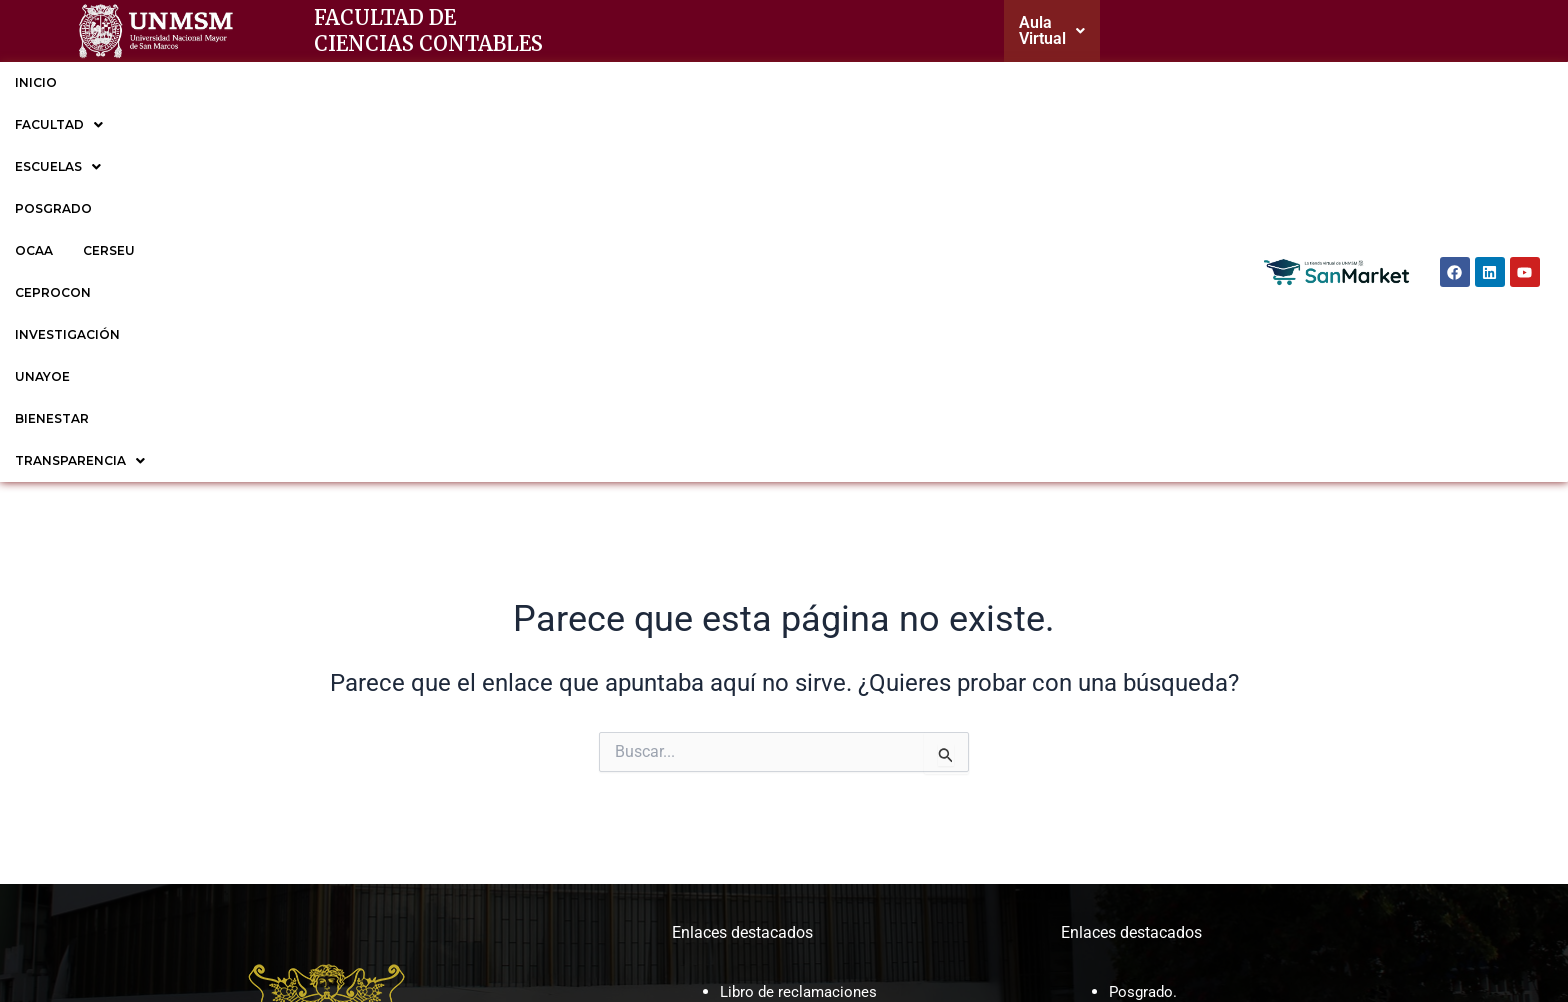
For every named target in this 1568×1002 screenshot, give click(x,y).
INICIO (36, 78)
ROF (735, 786)
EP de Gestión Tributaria (1194, 741)
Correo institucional (788, 662)
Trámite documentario (798, 688)
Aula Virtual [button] (1070, 28)
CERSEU (522, 78)
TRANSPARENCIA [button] (1073, 78)
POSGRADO (359, 78)
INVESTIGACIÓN (736, 78)
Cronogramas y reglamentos (820, 635)
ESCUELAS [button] (248, 78)
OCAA (447, 78)
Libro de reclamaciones (802, 609)
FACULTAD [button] (131, 78)
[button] (1070, 29)
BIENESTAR (941, 78)
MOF (737, 733)
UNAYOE (846, 78)
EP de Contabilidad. (1178, 714)
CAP (735, 760)
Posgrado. (1145, 609)
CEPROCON (616, 78)
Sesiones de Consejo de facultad (835, 813)
